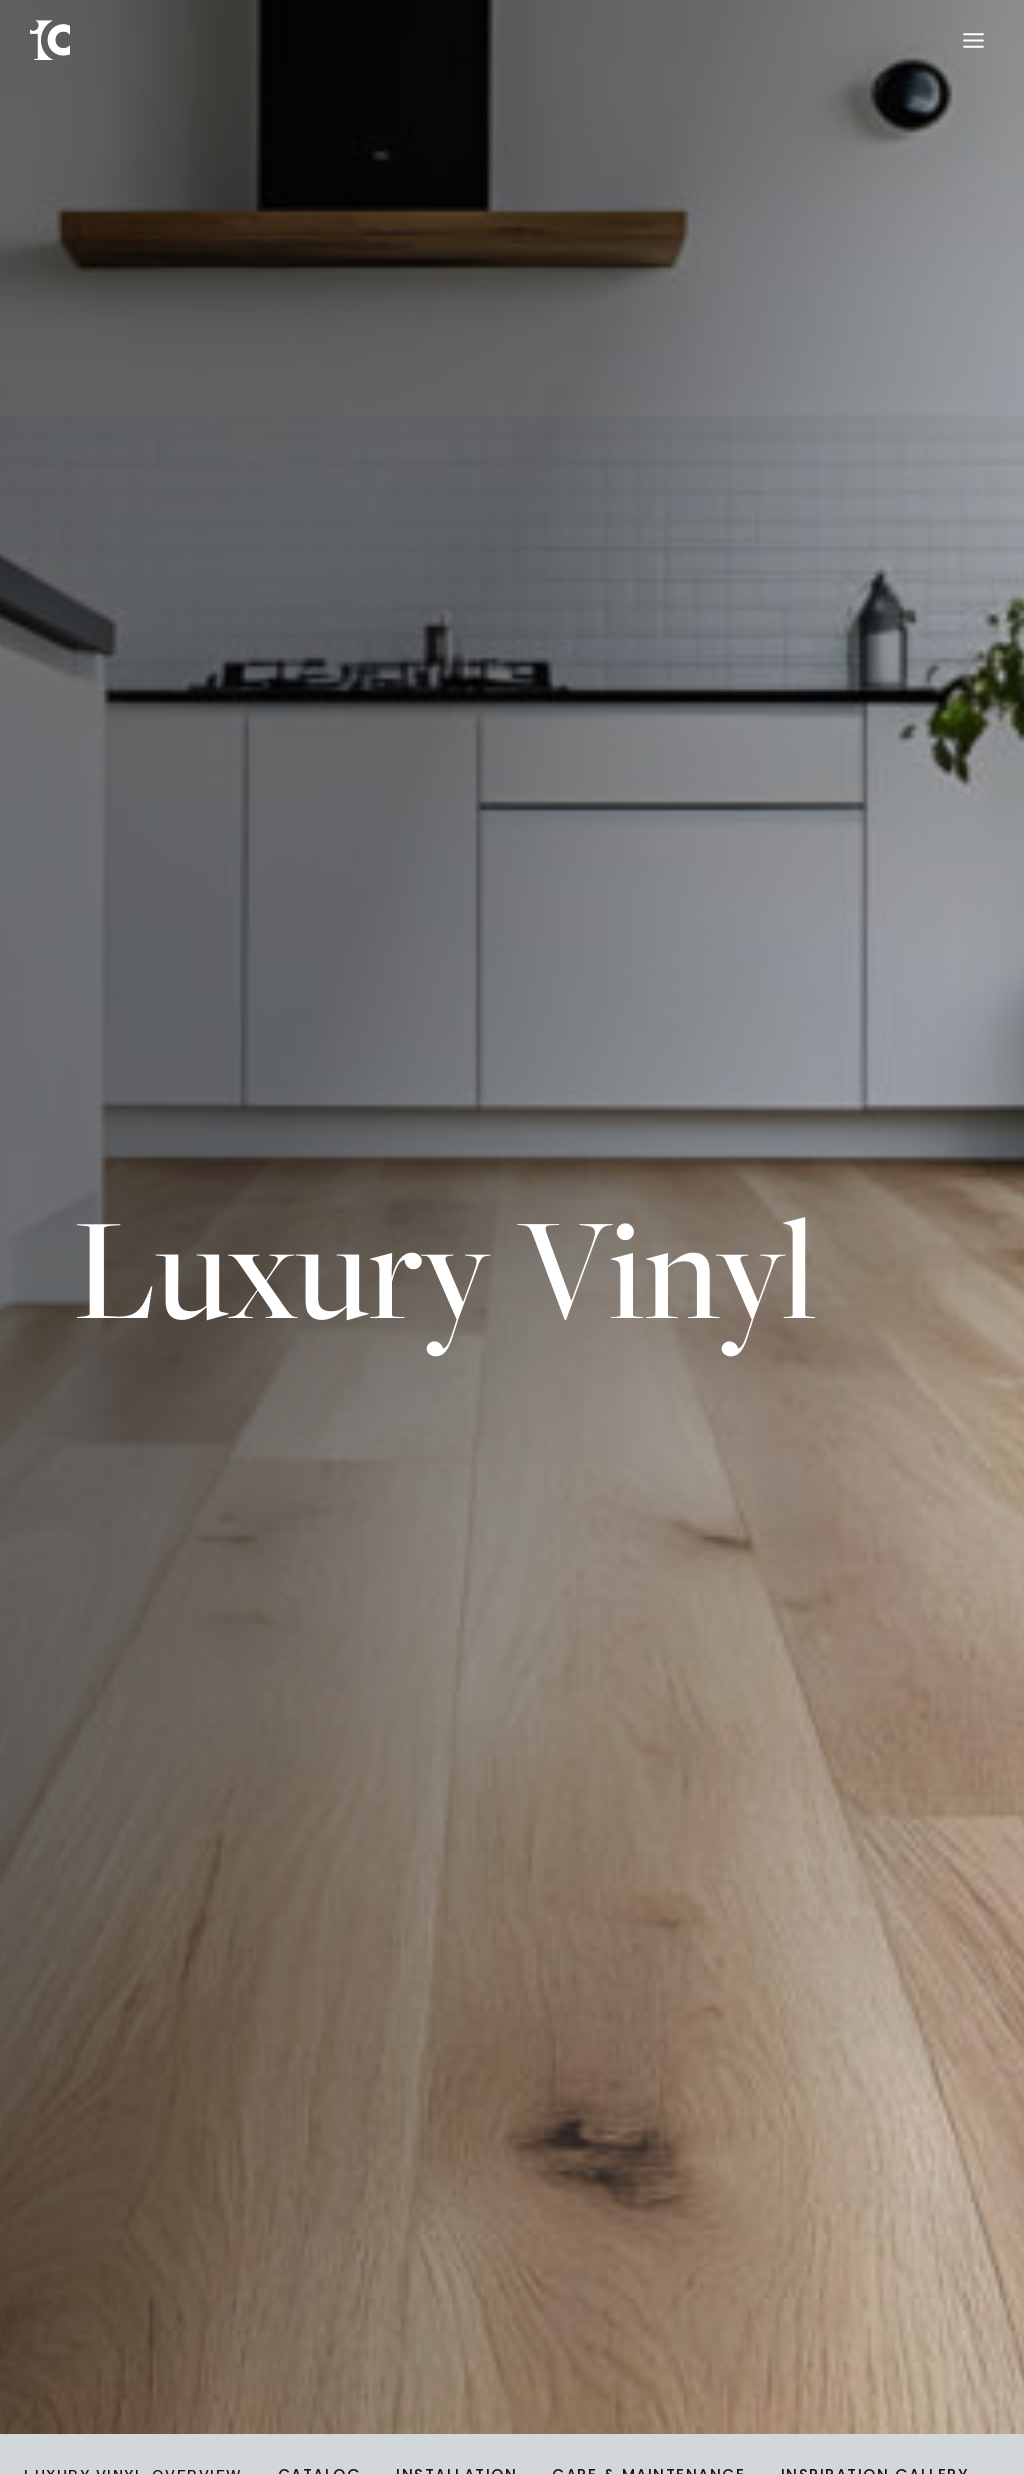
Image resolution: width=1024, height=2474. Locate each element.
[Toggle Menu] (973, 40)
